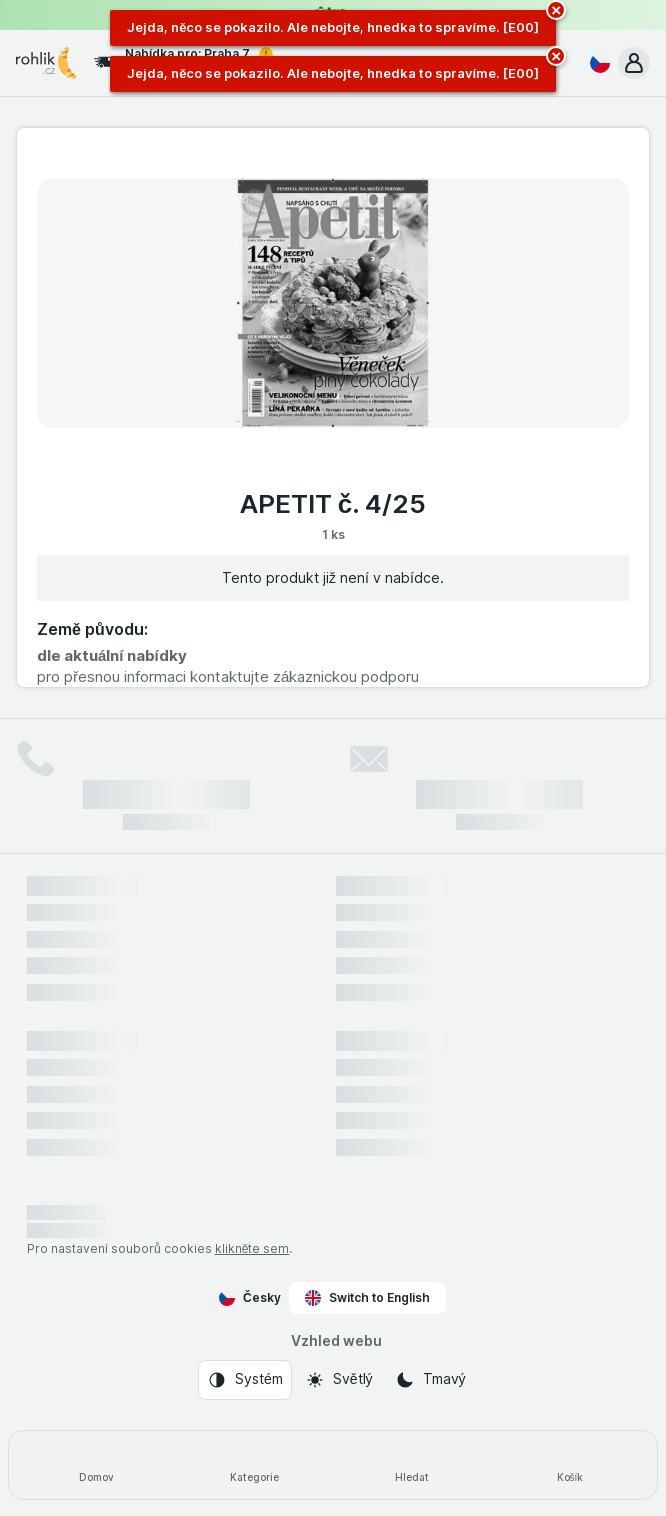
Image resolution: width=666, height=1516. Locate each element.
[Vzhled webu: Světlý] (339, 1380)
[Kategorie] (254, 1465)
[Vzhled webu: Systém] (245, 1380)
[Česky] (596, 63)
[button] (634, 63)
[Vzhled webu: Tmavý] (430, 1380)
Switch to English (367, 1298)
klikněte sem (252, 1248)
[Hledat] (412, 1465)
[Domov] (96, 1465)
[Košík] (570, 1465)
